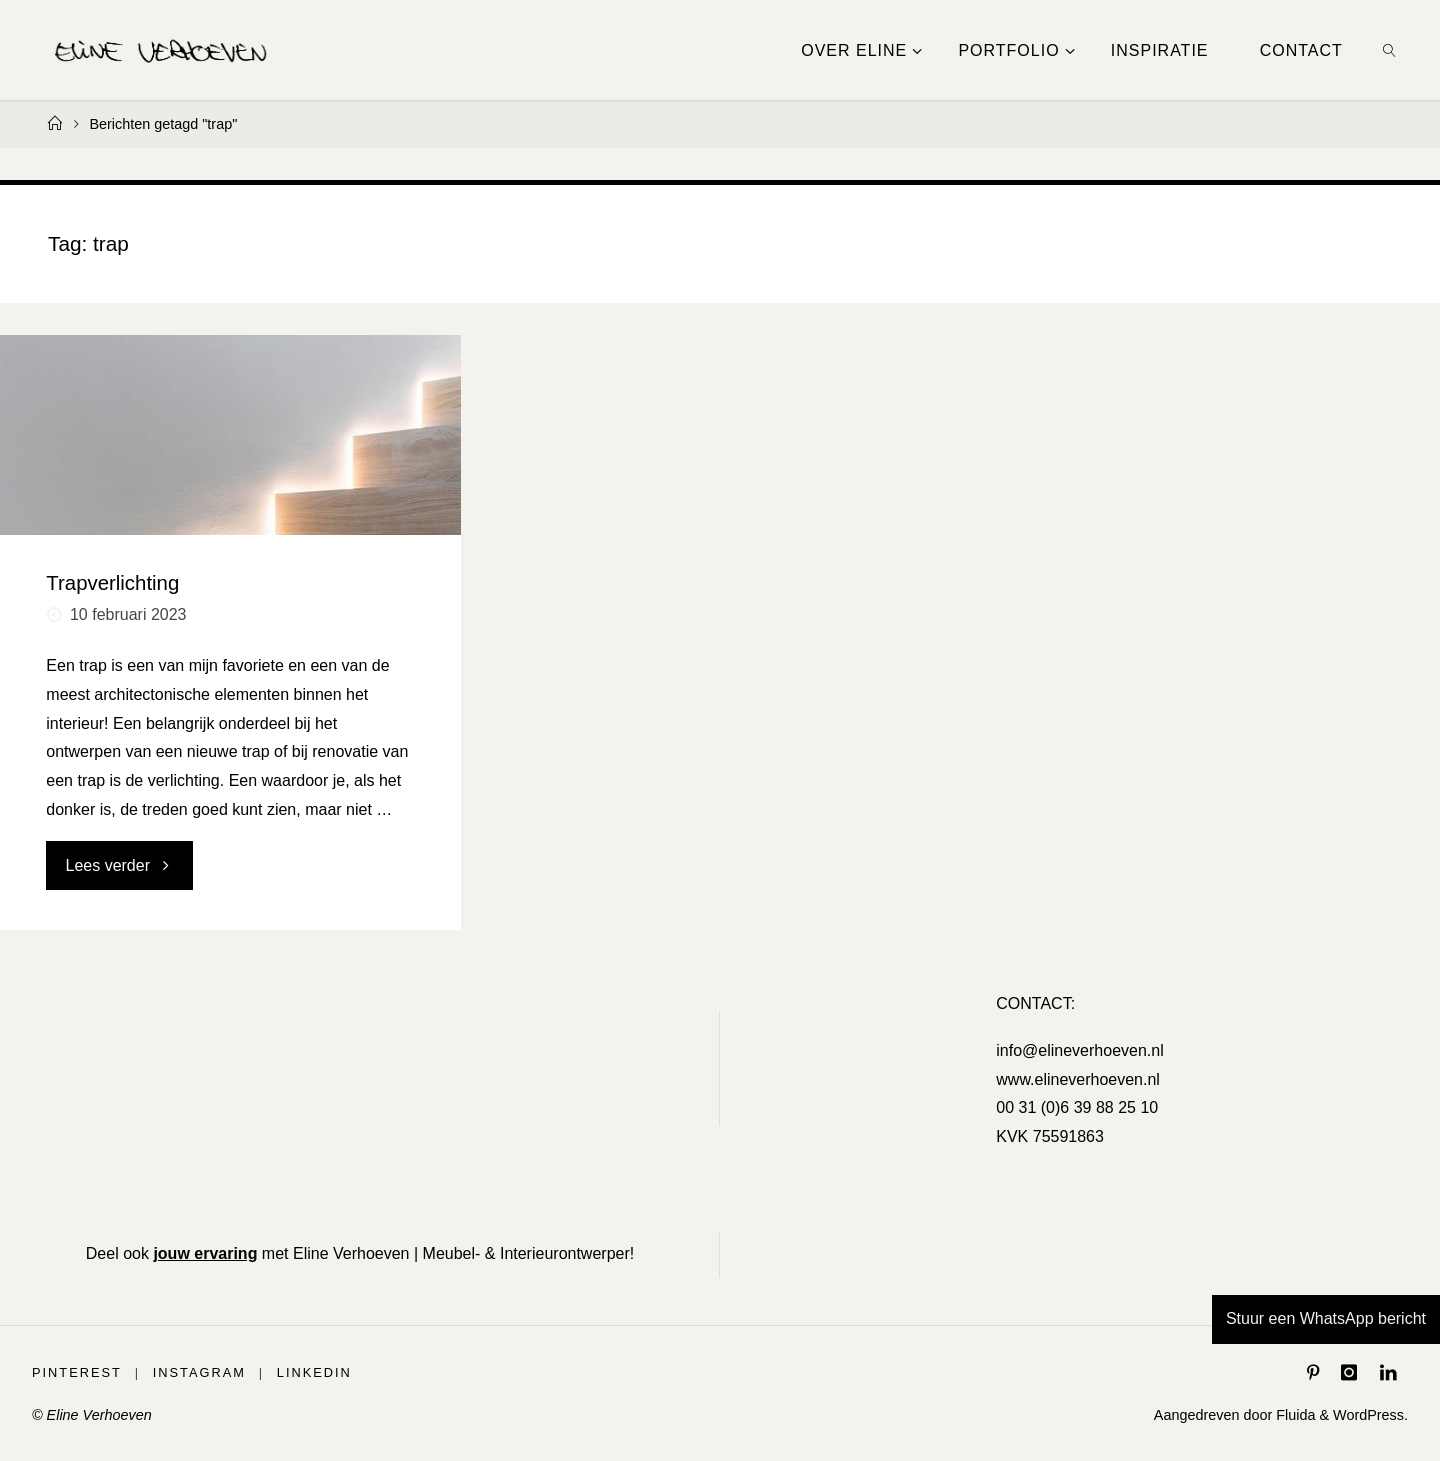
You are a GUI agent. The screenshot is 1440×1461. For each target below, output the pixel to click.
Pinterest (77, 1372)
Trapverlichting (112, 583)
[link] (1389, 50)
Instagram (199, 1372)
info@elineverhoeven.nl (1079, 1050)
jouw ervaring (205, 1253)
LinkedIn (314, 1372)
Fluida (1293, 1415)
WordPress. (1370, 1415)
